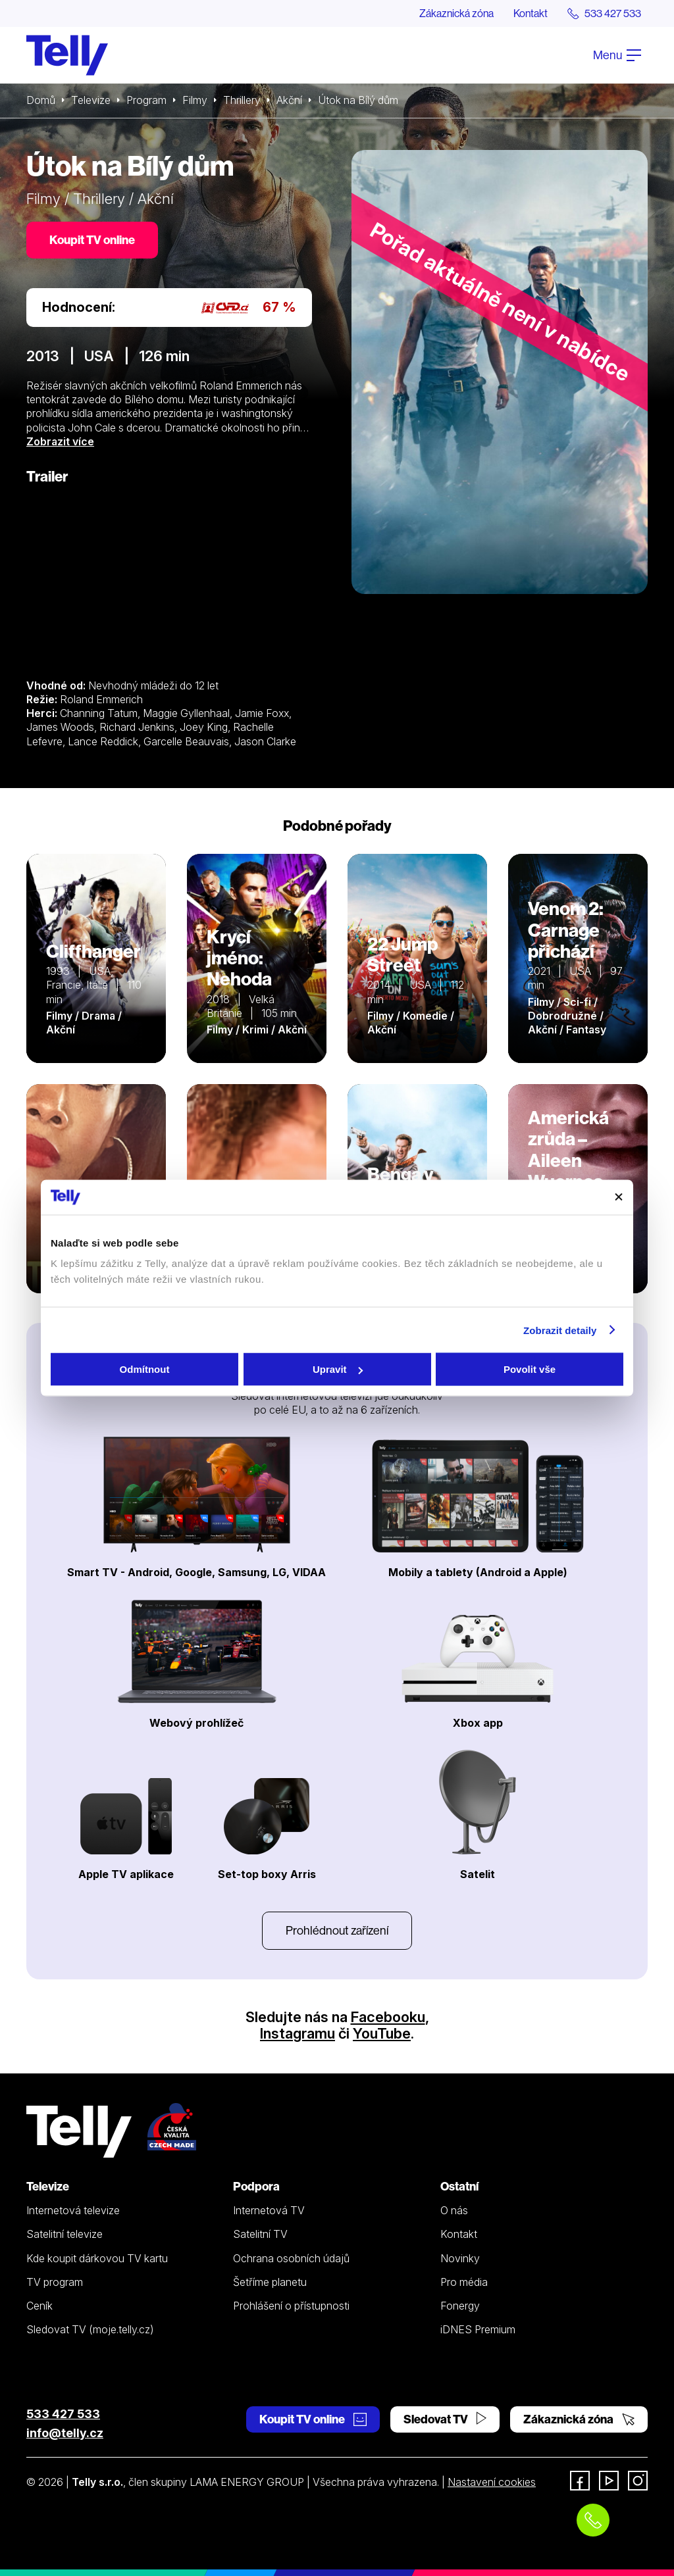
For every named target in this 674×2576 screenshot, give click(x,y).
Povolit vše (530, 1369)
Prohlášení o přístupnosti (291, 2305)
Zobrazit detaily (560, 1329)
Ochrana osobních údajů (291, 2258)
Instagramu (297, 2033)
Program (146, 100)
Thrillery (242, 100)
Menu (617, 54)
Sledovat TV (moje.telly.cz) (90, 2329)
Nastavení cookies (492, 2482)
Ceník (39, 2305)
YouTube (382, 2033)
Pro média (464, 2282)
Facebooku (388, 2016)
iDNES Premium (477, 2329)
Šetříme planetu (270, 2282)
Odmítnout (145, 1369)
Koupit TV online (92, 239)
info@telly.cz (64, 2433)
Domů (40, 100)
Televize (91, 100)
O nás (454, 2210)
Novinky (460, 2258)
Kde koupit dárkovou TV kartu (97, 2258)
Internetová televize (73, 2210)
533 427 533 (63, 2414)
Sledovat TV (444, 2419)
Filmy (194, 100)
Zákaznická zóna (456, 13)
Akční (289, 100)
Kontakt (530, 13)
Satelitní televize (64, 2234)
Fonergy (460, 2305)
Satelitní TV (260, 2234)
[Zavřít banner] (618, 1197)
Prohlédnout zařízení (337, 1930)
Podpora (256, 2186)
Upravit (338, 1369)
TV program (54, 2282)
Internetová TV (269, 2210)
